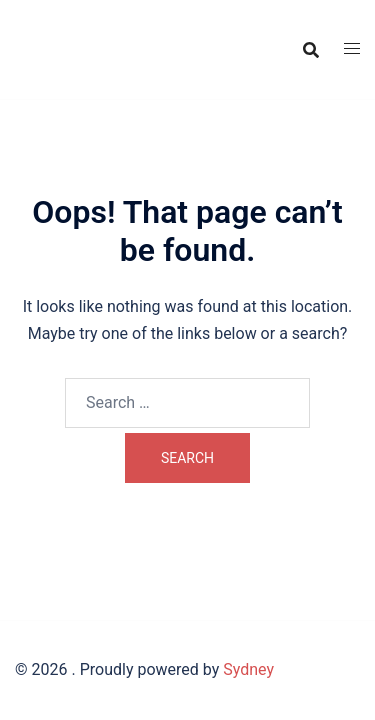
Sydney (248, 669)
